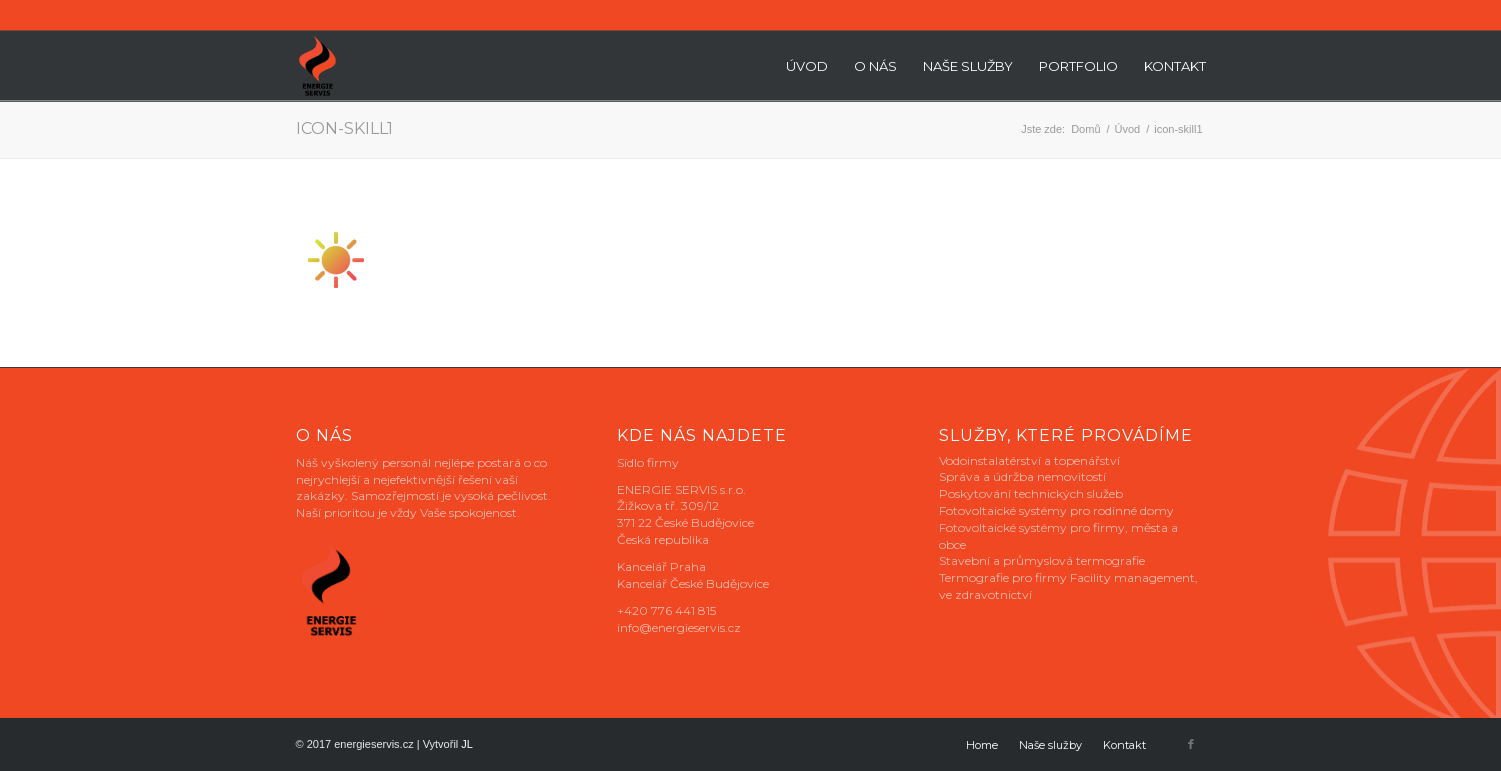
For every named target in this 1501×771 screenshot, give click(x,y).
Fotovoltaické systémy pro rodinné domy (1056, 510)
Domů (1085, 129)
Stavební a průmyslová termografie (1042, 560)
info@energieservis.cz (679, 627)
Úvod (1128, 129)
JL (467, 744)
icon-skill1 (344, 128)
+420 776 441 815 (666, 610)
